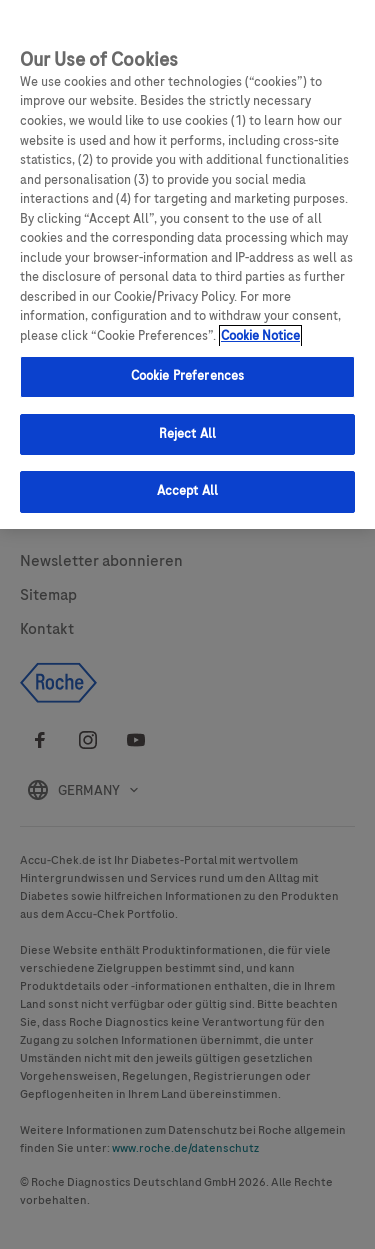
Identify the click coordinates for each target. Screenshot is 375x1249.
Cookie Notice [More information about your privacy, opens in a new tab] (260, 336)
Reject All (187, 434)
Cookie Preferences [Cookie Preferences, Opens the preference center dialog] (187, 376)
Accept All (187, 491)
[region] (187, 264)
